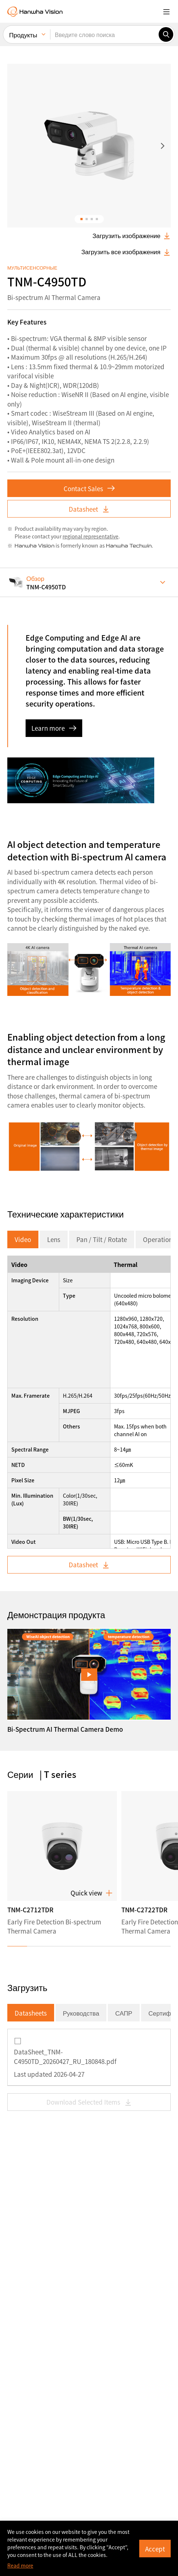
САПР (123, 1712)
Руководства (81, 1712)
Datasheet (89, 209)
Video (23, 939)
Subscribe (42, 2508)
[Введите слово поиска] (104, 30)
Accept (155, 2548)
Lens (53, 939)
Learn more (53, 428)
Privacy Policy (110, 2462)
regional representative (90, 236)
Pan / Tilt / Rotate (101, 939)
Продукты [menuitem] (23, 30)
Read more (20, 2564)
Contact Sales (89, 188)
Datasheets (31, 1712)
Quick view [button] (92, 1593)
